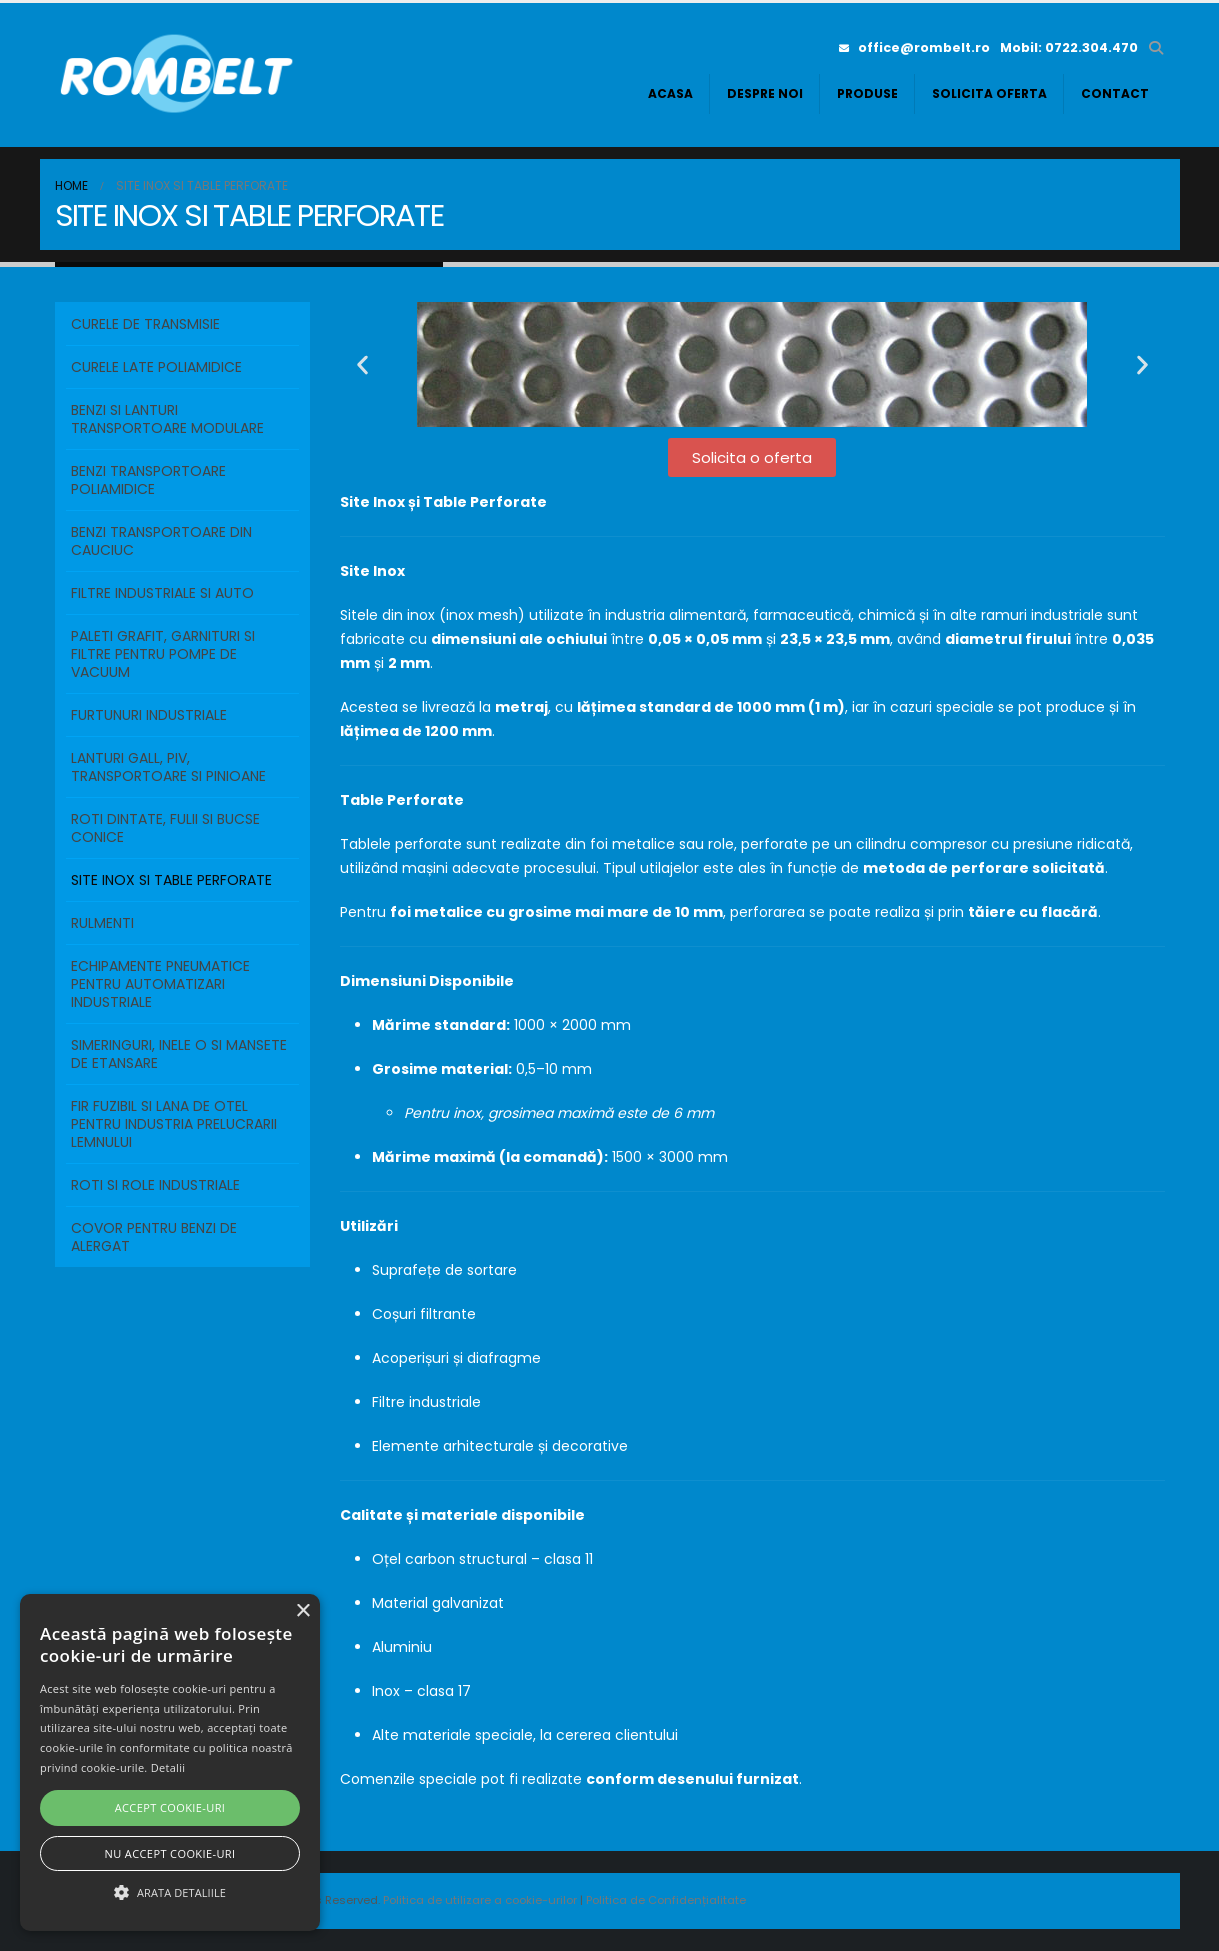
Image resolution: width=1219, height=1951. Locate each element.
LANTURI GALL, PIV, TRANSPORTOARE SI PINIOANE (168, 767)
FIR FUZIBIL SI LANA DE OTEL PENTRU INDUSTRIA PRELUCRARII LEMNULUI (174, 1124)
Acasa (670, 93)
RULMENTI (102, 923)
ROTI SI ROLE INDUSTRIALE (155, 1185)
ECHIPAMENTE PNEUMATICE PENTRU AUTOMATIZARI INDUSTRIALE (160, 984)
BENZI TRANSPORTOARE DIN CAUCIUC (161, 541)
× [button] (302, 1611)
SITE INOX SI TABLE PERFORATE (171, 880)
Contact (1115, 93)
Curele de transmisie (145, 324)
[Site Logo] (180, 75)
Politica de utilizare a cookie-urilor (481, 1900)
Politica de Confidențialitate (666, 1900)
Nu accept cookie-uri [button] (170, 1853)
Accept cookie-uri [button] (170, 1807)
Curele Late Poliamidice (156, 367)
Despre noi (765, 93)
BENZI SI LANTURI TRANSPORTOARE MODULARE (167, 419)
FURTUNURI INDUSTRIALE (149, 715)
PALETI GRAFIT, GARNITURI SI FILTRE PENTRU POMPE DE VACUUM (163, 654)
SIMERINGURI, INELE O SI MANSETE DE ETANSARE (179, 1054)
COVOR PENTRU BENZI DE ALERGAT (154, 1237)
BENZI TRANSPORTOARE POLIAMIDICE (148, 480)
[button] (1156, 48)
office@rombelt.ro (914, 47)
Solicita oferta (989, 93)
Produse (867, 93)
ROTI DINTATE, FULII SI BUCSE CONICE (165, 828)
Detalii (168, 1767)
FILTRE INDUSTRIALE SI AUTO (162, 593)
